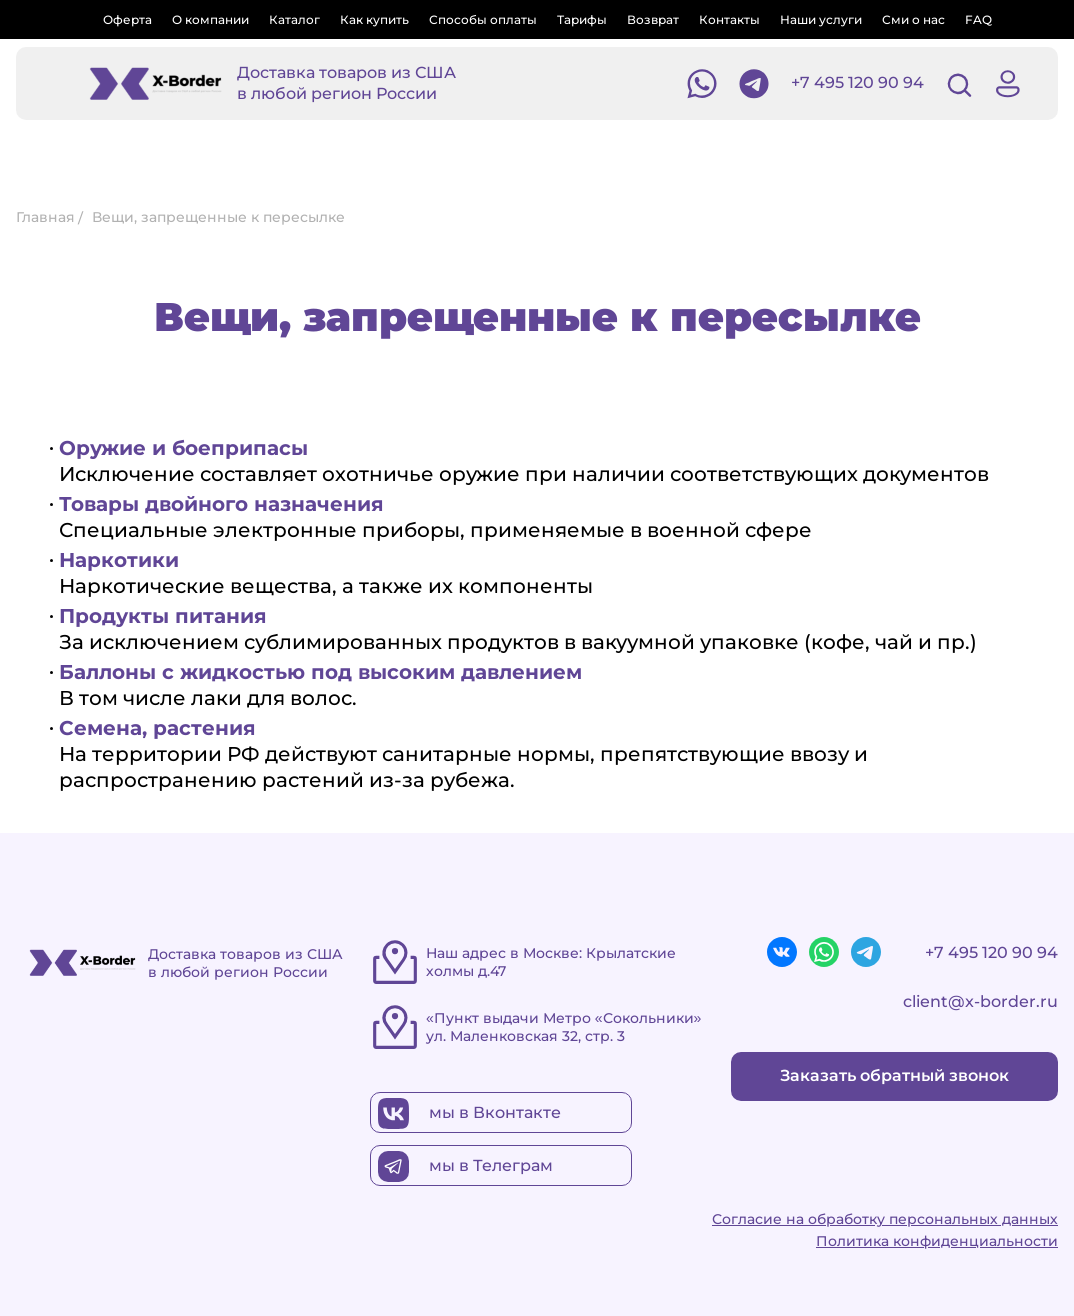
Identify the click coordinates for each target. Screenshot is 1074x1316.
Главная (45, 217)
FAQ (978, 19)
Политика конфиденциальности (937, 1241)
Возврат (653, 19)
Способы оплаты (483, 19)
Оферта (127, 19)
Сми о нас (913, 19)
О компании (210, 19)
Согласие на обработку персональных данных (885, 1219)
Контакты (729, 19)
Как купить (374, 19)
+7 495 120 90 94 (857, 82)
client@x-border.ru (980, 1001)
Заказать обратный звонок (894, 1075)
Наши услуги (821, 19)
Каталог (294, 19)
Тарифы (582, 19)
